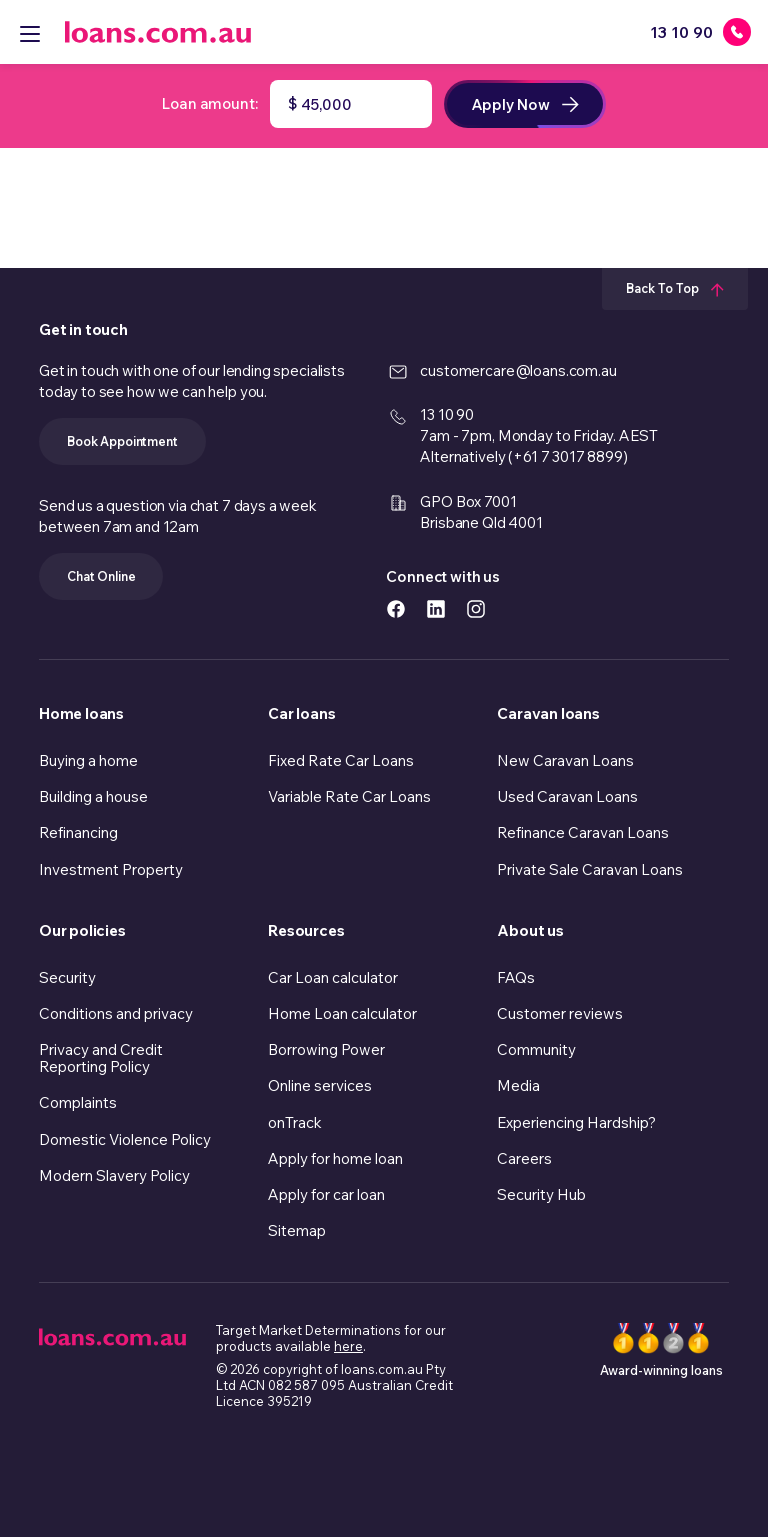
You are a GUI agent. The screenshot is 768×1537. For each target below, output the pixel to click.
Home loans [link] (81, 713)
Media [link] (518, 1085)
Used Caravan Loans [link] (567, 796)
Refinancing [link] (78, 832)
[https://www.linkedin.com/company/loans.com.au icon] (436, 607)
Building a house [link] (93, 796)
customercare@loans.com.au (518, 370)
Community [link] (536, 1049)
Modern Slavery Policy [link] (114, 1175)
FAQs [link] (516, 977)
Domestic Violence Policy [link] (125, 1139)
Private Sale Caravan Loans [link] (590, 869)
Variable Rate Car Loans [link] (349, 796)
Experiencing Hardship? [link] (576, 1122)
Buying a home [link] (88, 760)
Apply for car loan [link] (326, 1194)
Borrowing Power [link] (326, 1049)
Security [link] (67, 977)
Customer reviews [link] (560, 1013)
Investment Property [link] (111, 869)
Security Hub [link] (541, 1194)
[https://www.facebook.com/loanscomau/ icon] (396, 607)
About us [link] (530, 930)
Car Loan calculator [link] (333, 977)
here (348, 1346)
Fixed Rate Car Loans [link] (341, 760)
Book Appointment (122, 441)
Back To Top (675, 288)
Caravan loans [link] (548, 713)
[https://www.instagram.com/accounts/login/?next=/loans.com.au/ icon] (476, 607)
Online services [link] (320, 1085)
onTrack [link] (295, 1122)
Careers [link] (524, 1158)
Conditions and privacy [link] (116, 1013)
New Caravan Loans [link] (565, 760)
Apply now (525, 104)
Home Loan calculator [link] (342, 1013)
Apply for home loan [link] (335, 1158)
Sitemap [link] (297, 1230)
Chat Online (101, 576)
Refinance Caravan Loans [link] (583, 832)
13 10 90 (447, 414)
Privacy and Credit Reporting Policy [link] (101, 1058)
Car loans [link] (301, 713)
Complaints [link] (78, 1102)
